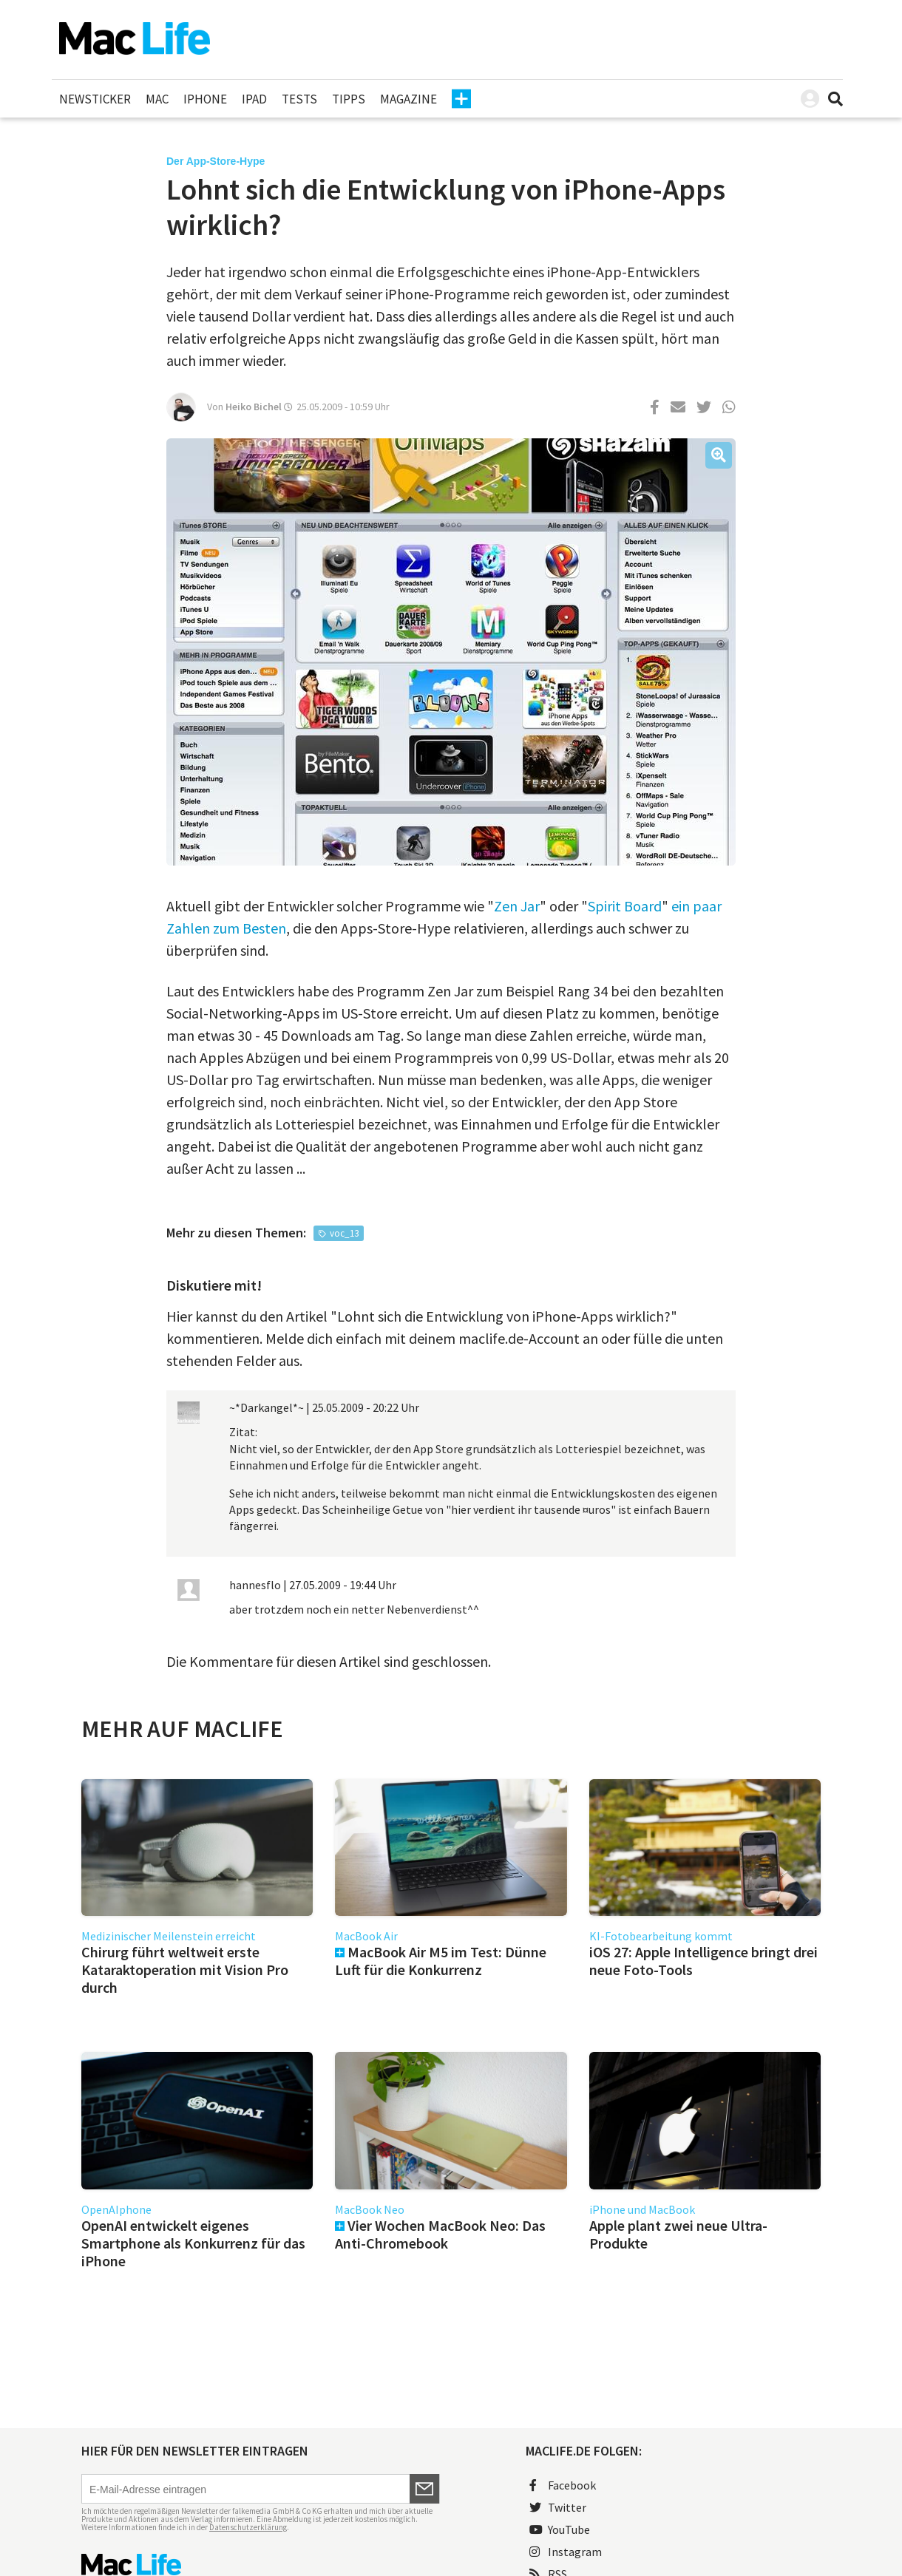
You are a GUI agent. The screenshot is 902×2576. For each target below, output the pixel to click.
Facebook (562, 2485)
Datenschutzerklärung (248, 2527)
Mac (157, 99)
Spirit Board (625, 906)
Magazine (408, 99)
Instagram (565, 2551)
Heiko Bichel (254, 406)
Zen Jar (517, 906)
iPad (254, 99)
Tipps (348, 99)
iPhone (205, 99)
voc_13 (344, 1233)
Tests (299, 99)
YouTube (559, 2529)
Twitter (557, 2507)
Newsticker (95, 99)
